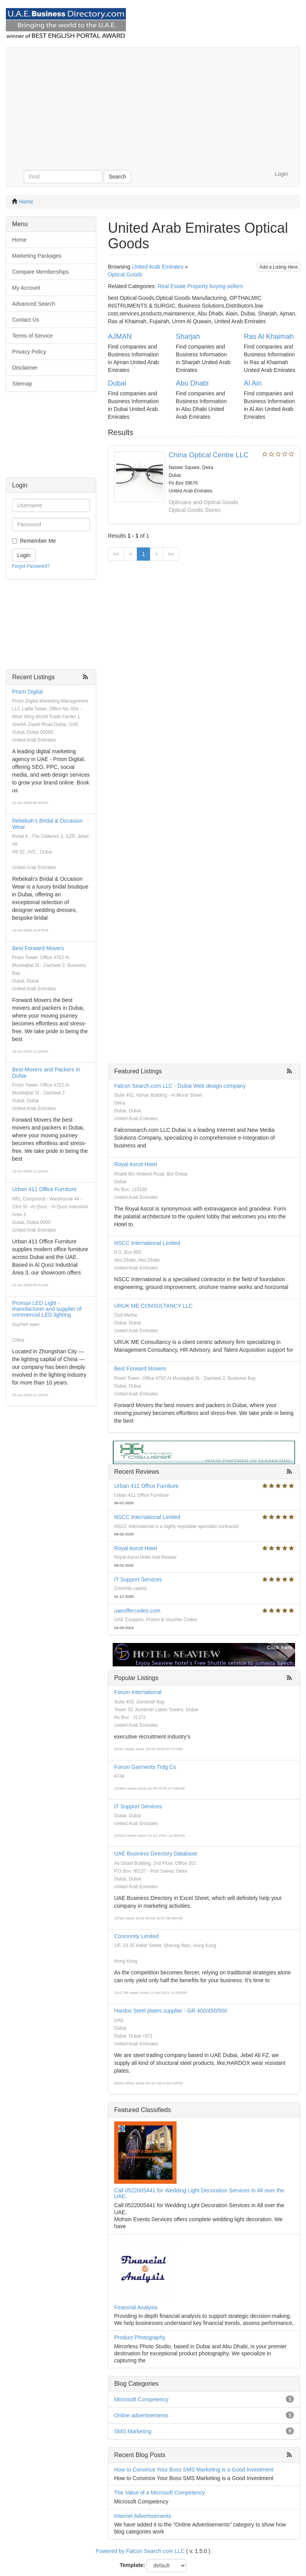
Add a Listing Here (278, 267)
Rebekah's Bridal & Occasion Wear (47, 824)
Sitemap (22, 384)
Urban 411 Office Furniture (44, 1189)
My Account (26, 288)
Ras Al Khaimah (269, 336)
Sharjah (188, 336)
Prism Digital (27, 692)
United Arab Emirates (157, 267)
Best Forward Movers (38, 948)
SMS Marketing (133, 2431)
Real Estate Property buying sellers (200, 286)
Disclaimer (24, 368)
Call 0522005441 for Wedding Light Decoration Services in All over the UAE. (199, 2193)
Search (117, 177)
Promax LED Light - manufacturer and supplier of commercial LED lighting (46, 1309)
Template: (132, 2565)
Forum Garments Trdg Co (145, 1767)
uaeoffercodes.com (137, 1611)
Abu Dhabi (192, 383)
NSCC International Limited (147, 1243)
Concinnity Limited (136, 1936)
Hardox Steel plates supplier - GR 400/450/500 (170, 2011)
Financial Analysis (135, 2307)
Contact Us (25, 320)
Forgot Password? (31, 566)
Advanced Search (33, 304)
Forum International (137, 1692)
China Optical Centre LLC (209, 455)
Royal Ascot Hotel (135, 1164)
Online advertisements (141, 2415)
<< (116, 554)
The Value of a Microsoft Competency (159, 2492)
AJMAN (120, 336)
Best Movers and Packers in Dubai (46, 1072)
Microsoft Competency (141, 2399)
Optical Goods (125, 274)
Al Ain (253, 383)
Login (281, 174)
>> (171, 554)
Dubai (117, 383)
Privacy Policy (29, 352)
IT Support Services (138, 1579)
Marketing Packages (37, 256)
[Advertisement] (153, 105)
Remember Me (38, 541)
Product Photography (140, 2337)
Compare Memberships (40, 272)
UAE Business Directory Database (155, 1853)
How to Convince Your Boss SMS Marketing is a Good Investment (194, 2469)
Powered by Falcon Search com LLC (140, 2551)
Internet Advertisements (143, 2516)
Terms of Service (32, 336)
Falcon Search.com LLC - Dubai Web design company (180, 1086)
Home (26, 201)
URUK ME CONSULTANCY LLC (153, 1306)
